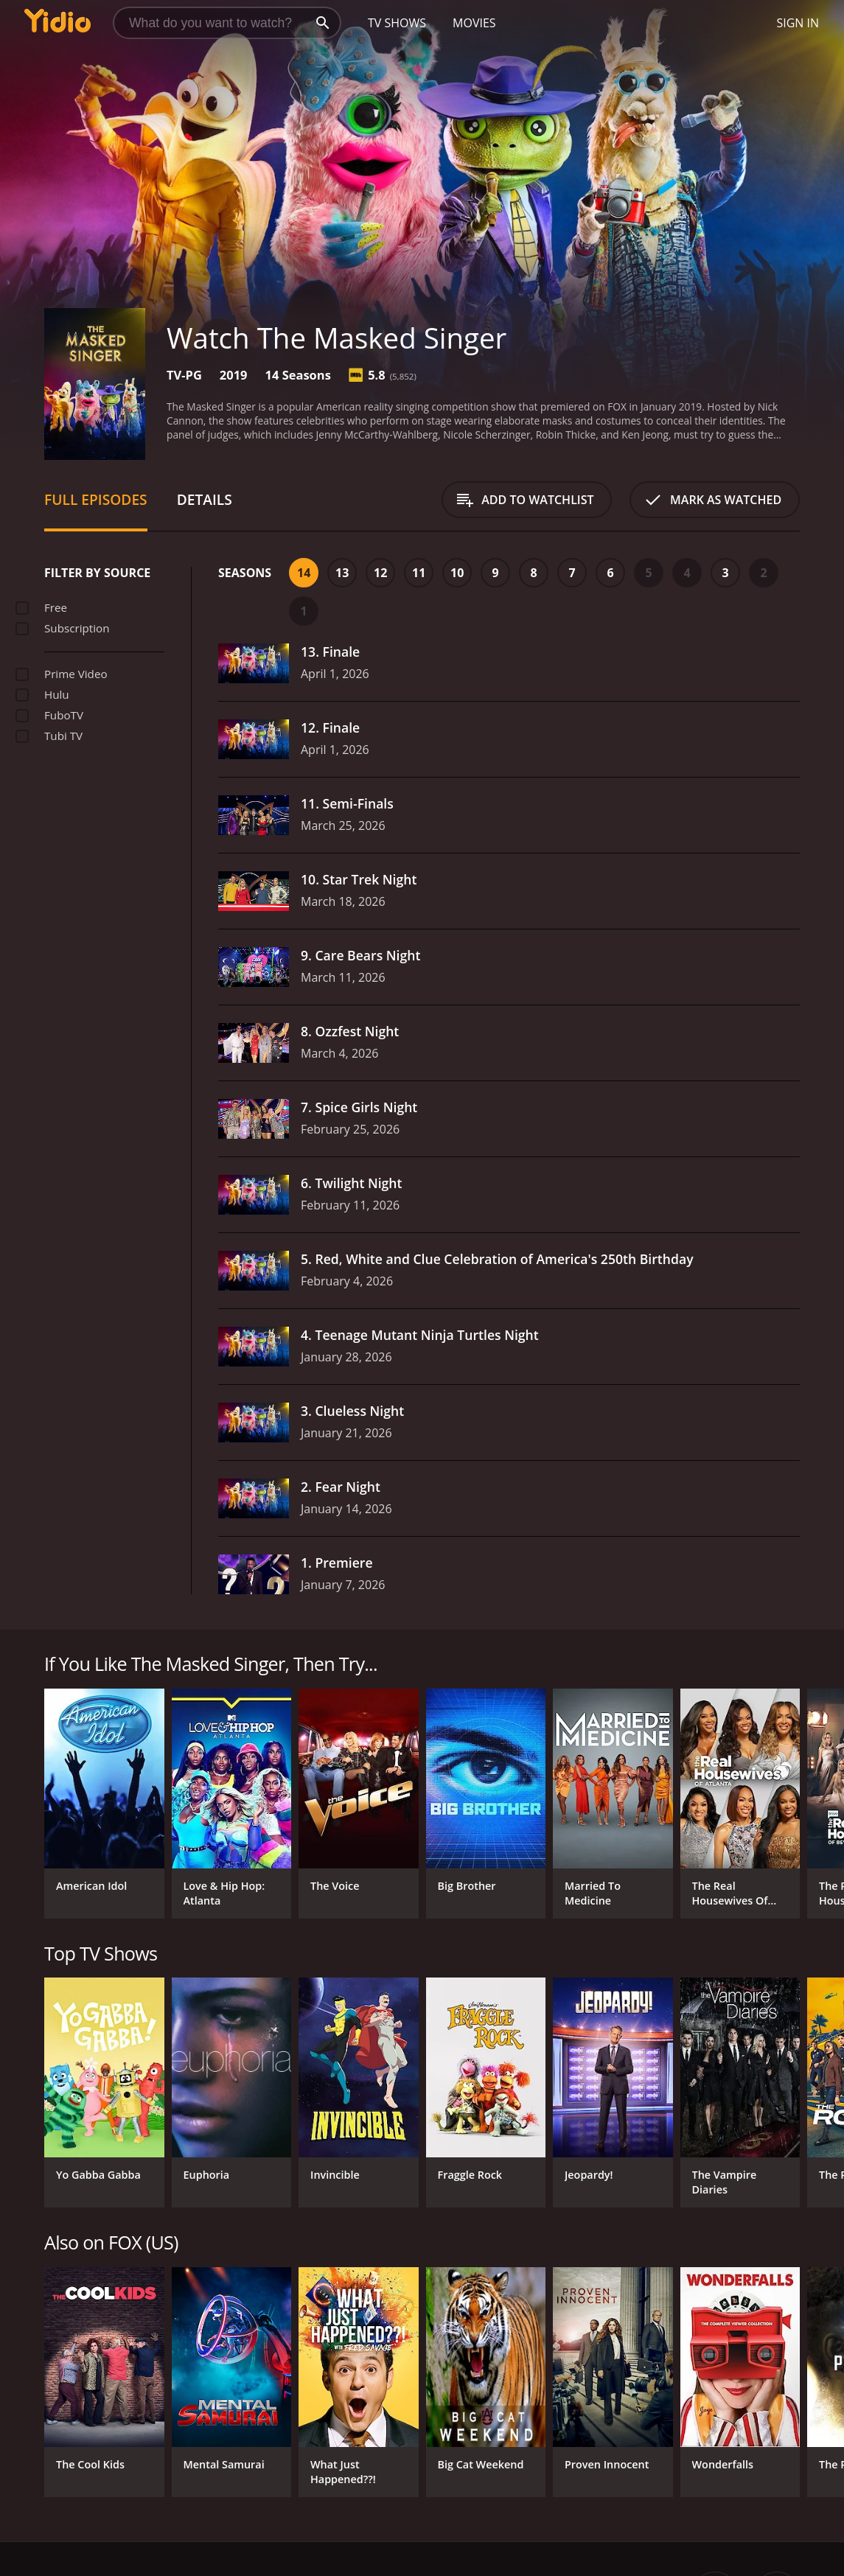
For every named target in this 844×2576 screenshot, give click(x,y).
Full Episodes (95, 499)
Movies (474, 23)
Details (204, 499)
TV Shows (397, 23)
